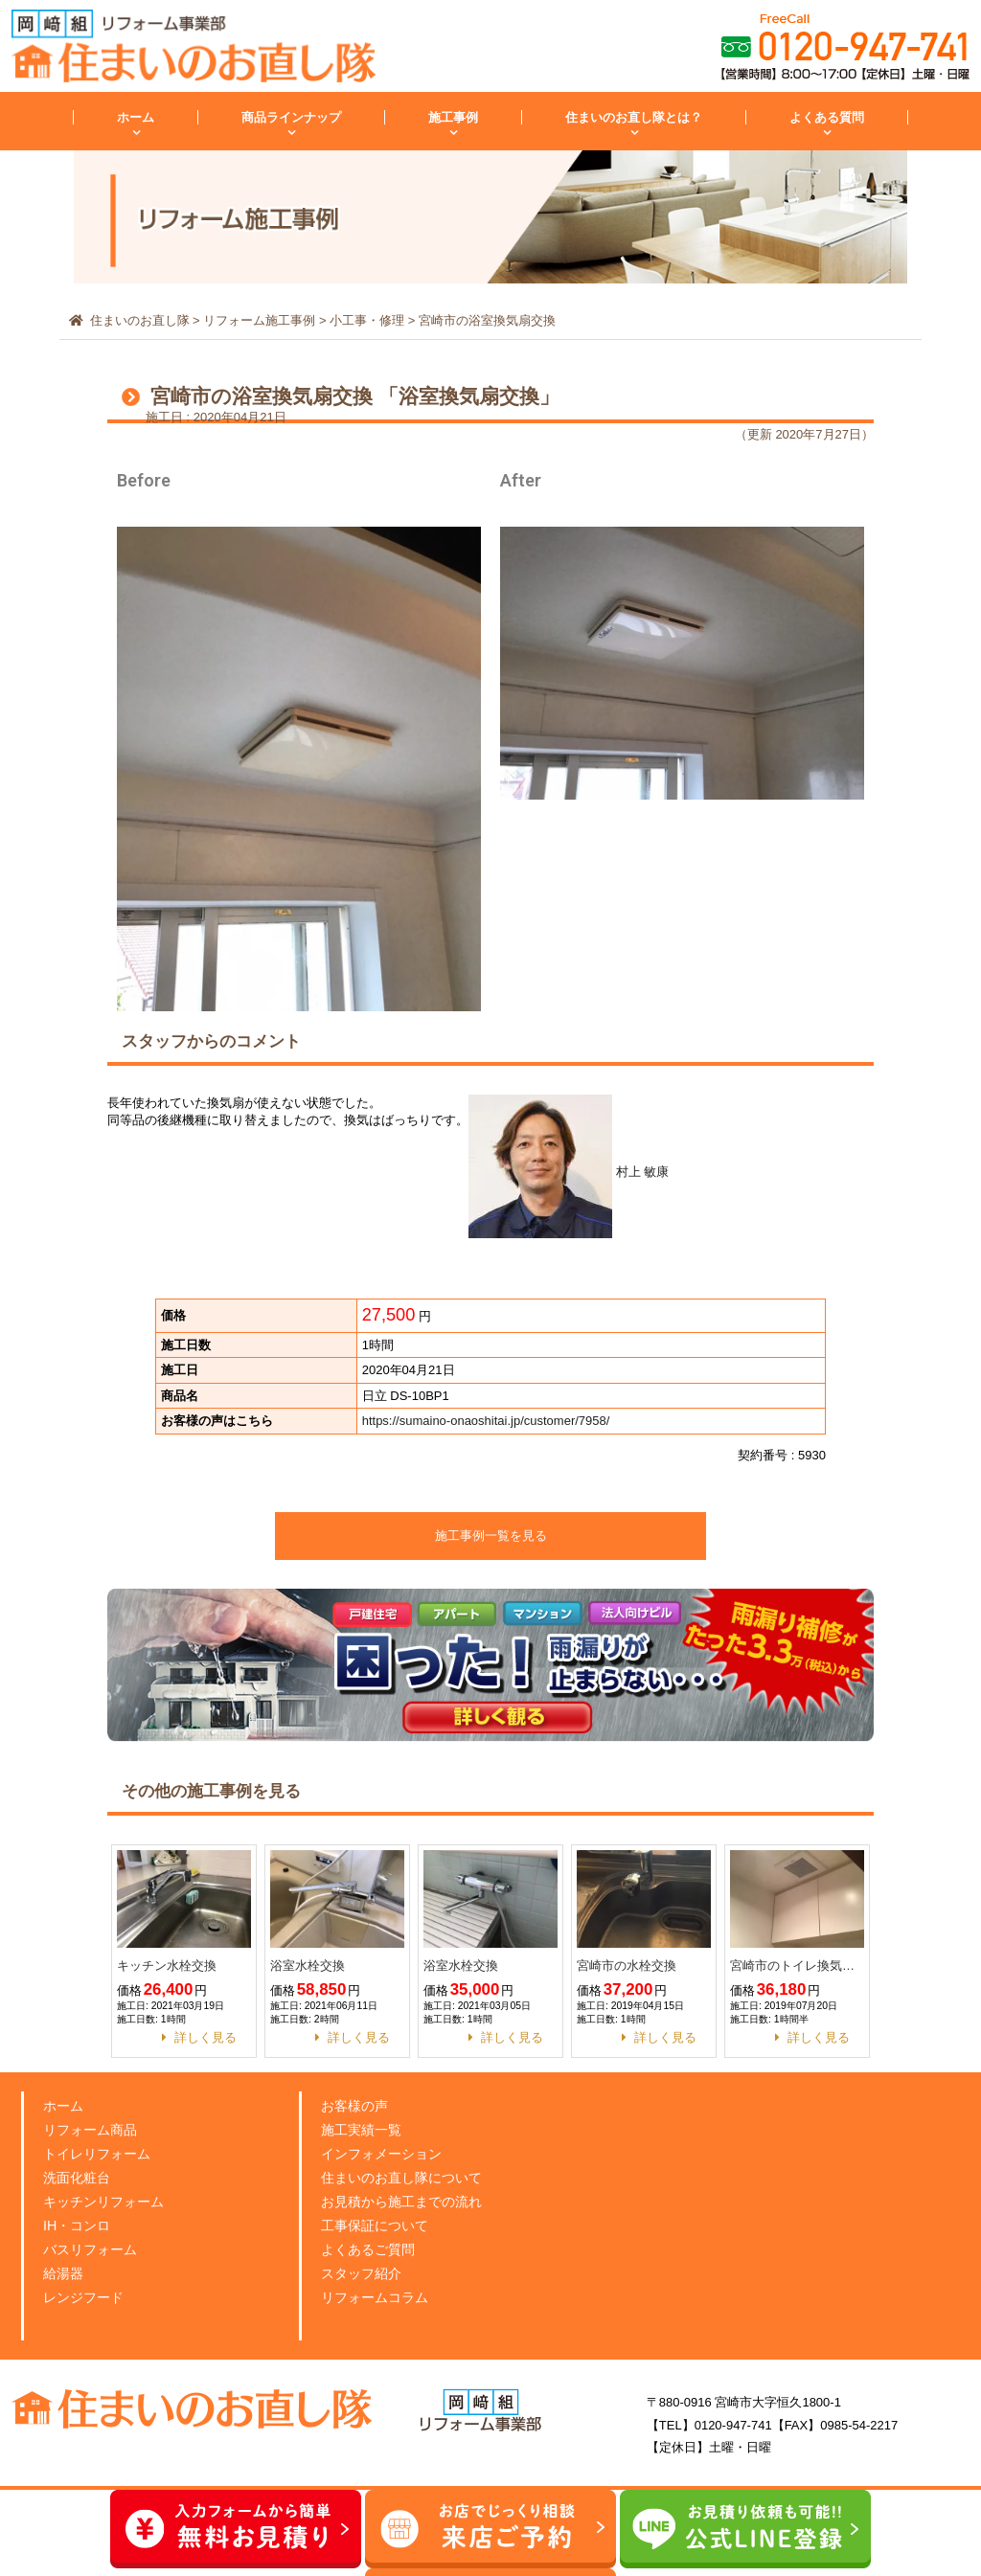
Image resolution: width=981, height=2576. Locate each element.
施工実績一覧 (364, 2129)
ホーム (135, 117)
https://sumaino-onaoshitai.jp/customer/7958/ (486, 1420)
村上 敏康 (568, 1171)
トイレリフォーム (100, 2153)
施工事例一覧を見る (491, 1535)
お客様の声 (357, 2105)
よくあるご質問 (371, 2249)
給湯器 (64, 2273)
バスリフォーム (93, 2249)
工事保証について (378, 2225)
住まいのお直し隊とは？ (633, 117)
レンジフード (86, 2297)
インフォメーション (385, 2153)
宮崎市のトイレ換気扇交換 (797, 1965)
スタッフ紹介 (364, 2273)
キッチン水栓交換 (167, 1965)
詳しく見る (205, 2037)
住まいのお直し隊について (407, 2177)
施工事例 (453, 117)
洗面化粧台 (79, 2177)
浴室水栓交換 (307, 1965)
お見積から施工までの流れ (407, 2201)
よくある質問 (826, 117)
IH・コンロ (79, 2225)
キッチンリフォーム (107, 2201)
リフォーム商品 (93, 2129)
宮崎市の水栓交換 (626, 1965)
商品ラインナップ (291, 117)
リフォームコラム (378, 2297)
